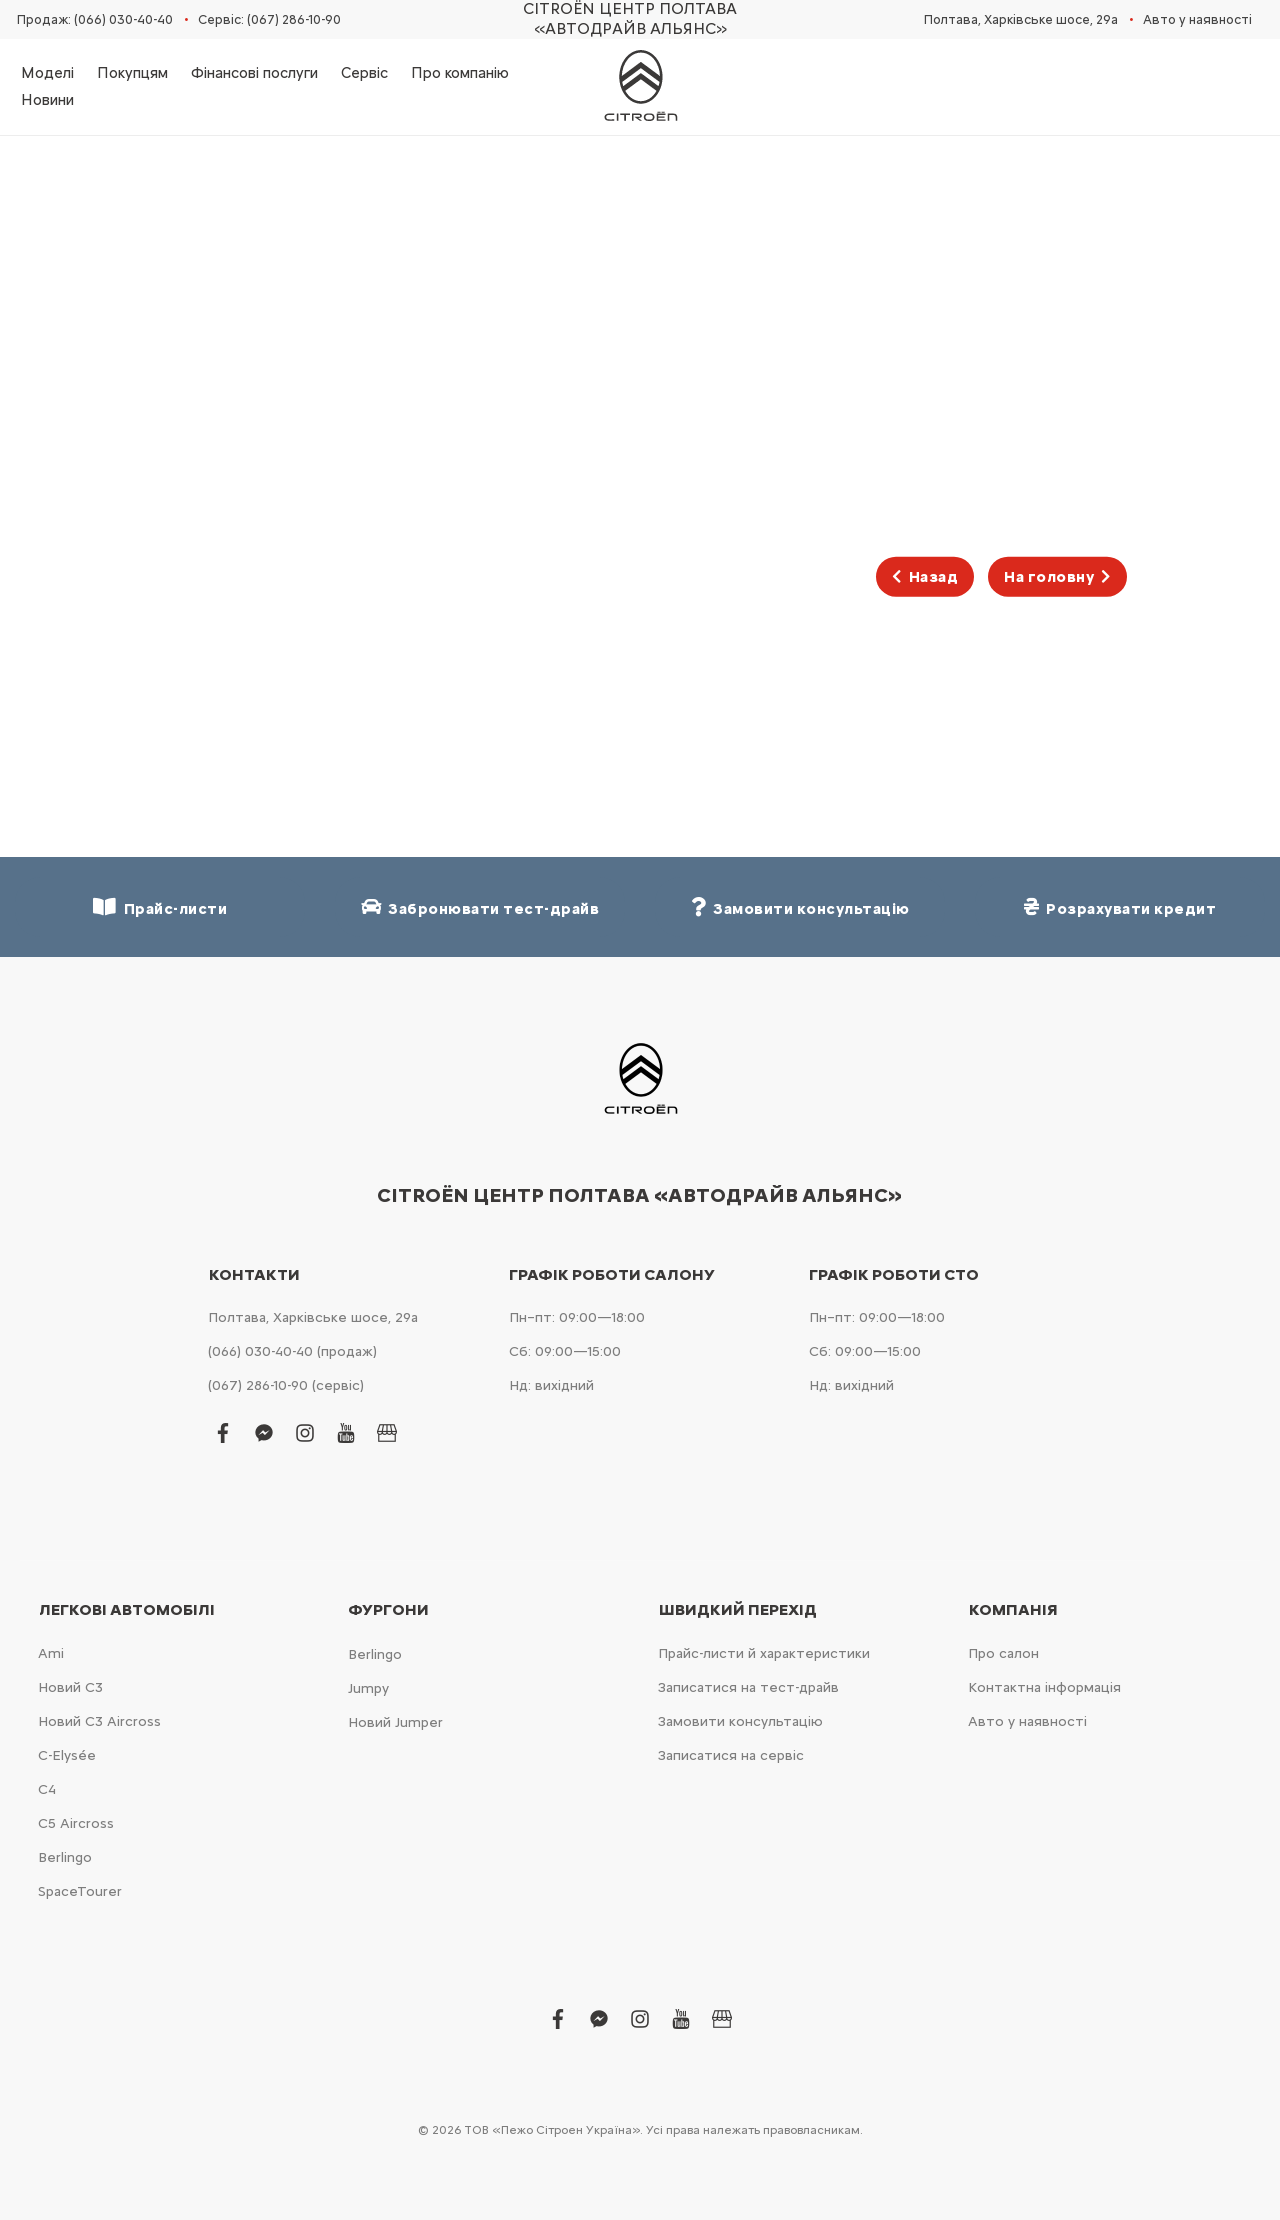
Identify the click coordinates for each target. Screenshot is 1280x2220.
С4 (47, 1789)
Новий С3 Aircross (99, 1721)
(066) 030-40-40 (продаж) (292, 1351)
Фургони (388, 1610)
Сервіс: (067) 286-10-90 (269, 19)
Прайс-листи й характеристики (764, 1653)
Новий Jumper (395, 1722)
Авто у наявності (1197, 19)
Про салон (1003, 1653)
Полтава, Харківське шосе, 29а (1021, 19)
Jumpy (368, 1688)
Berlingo (65, 1857)
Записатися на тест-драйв (748, 1687)
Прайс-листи (160, 907)
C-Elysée (67, 1755)
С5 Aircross (76, 1823)
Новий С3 (70, 1687)
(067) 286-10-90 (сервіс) (286, 1385)
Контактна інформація (1044, 1687)
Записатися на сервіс (731, 1755)
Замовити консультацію (740, 1721)
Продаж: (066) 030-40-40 (95, 19)
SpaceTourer (80, 1891)
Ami (51, 1653)
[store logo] (640, 87)
